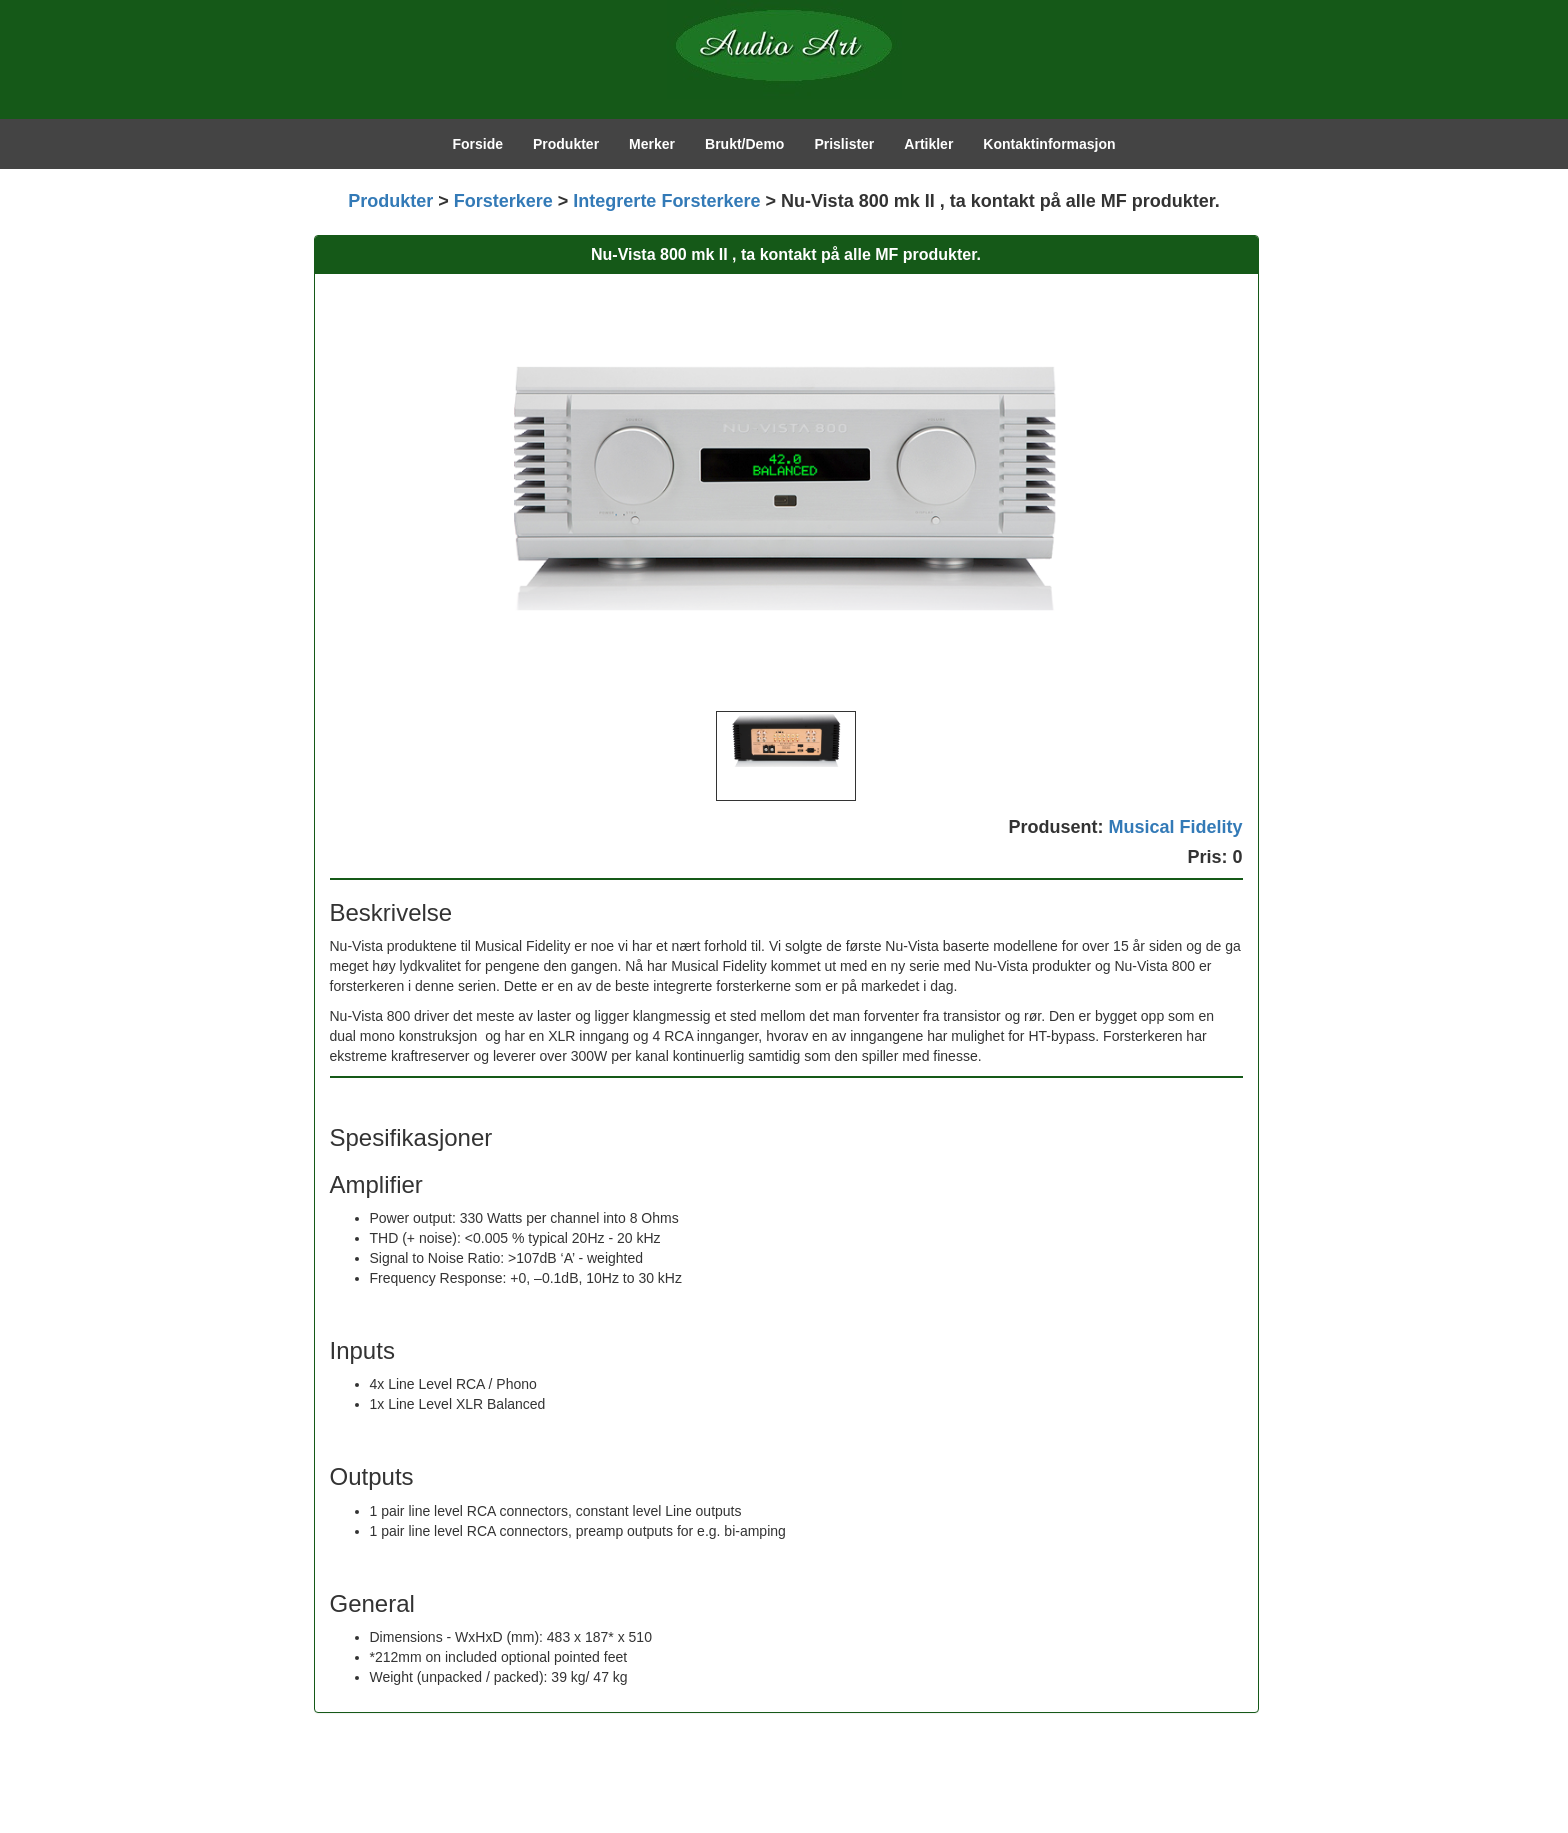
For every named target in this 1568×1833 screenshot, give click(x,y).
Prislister (844, 144)
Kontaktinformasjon (1049, 144)
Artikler (928, 144)
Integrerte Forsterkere (666, 201)
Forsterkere (503, 201)
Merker (652, 144)
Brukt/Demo (744, 144)
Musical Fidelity (1175, 827)
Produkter (566, 144)
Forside (477, 144)
